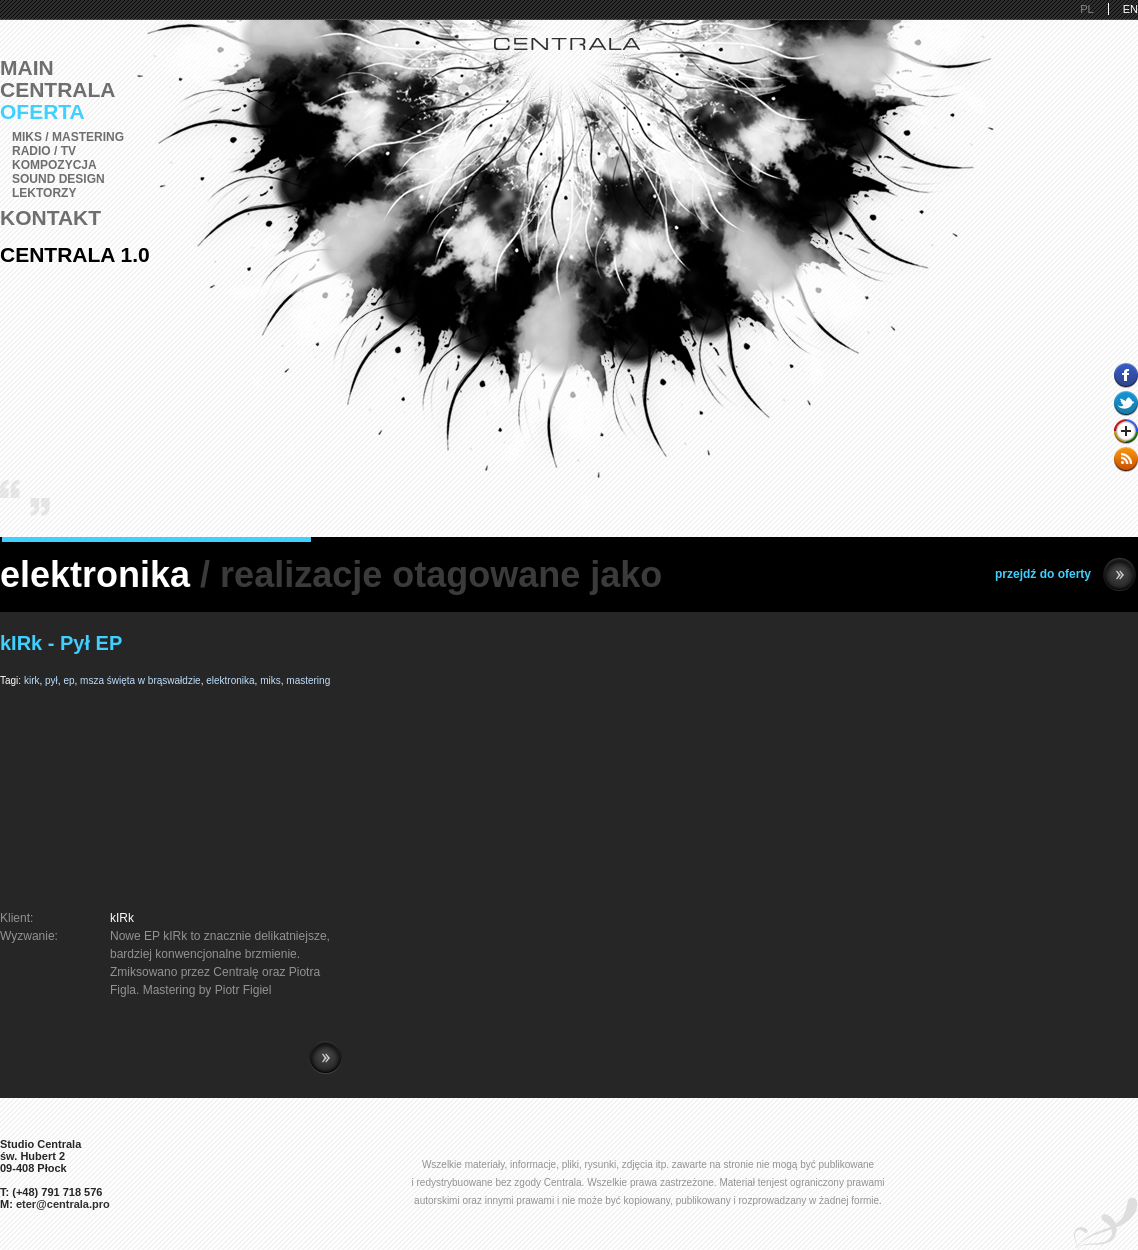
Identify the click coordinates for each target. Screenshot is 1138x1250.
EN (1130, 9)
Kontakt (50, 217)
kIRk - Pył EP (61, 643)
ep (68, 680)
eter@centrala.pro (63, 1204)
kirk (32, 680)
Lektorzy (44, 193)
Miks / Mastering (68, 137)
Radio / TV (44, 151)
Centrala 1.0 (75, 254)
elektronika (230, 680)
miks (270, 680)
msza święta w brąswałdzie (140, 680)
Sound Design (58, 179)
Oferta (42, 111)
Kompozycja (54, 165)
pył (51, 680)
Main (27, 67)
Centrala (58, 89)
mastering (308, 680)
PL (1086, 9)
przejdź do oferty (1065, 574)
